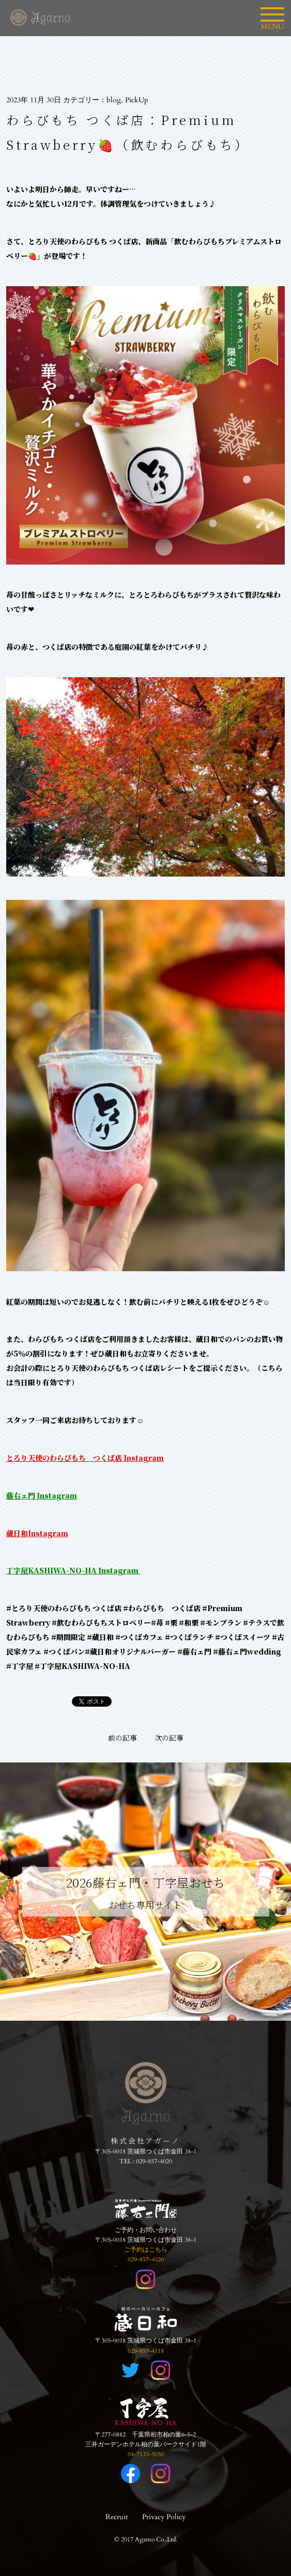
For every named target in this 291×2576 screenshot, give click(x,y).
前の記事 (122, 1737)
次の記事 (169, 1737)
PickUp (136, 100)
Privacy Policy (164, 2517)
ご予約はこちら (145, 2249)
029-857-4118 (146, 2351)
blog (113, 100)
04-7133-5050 (146, 2454)
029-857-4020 (154, 2161)
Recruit (116, 2517)
